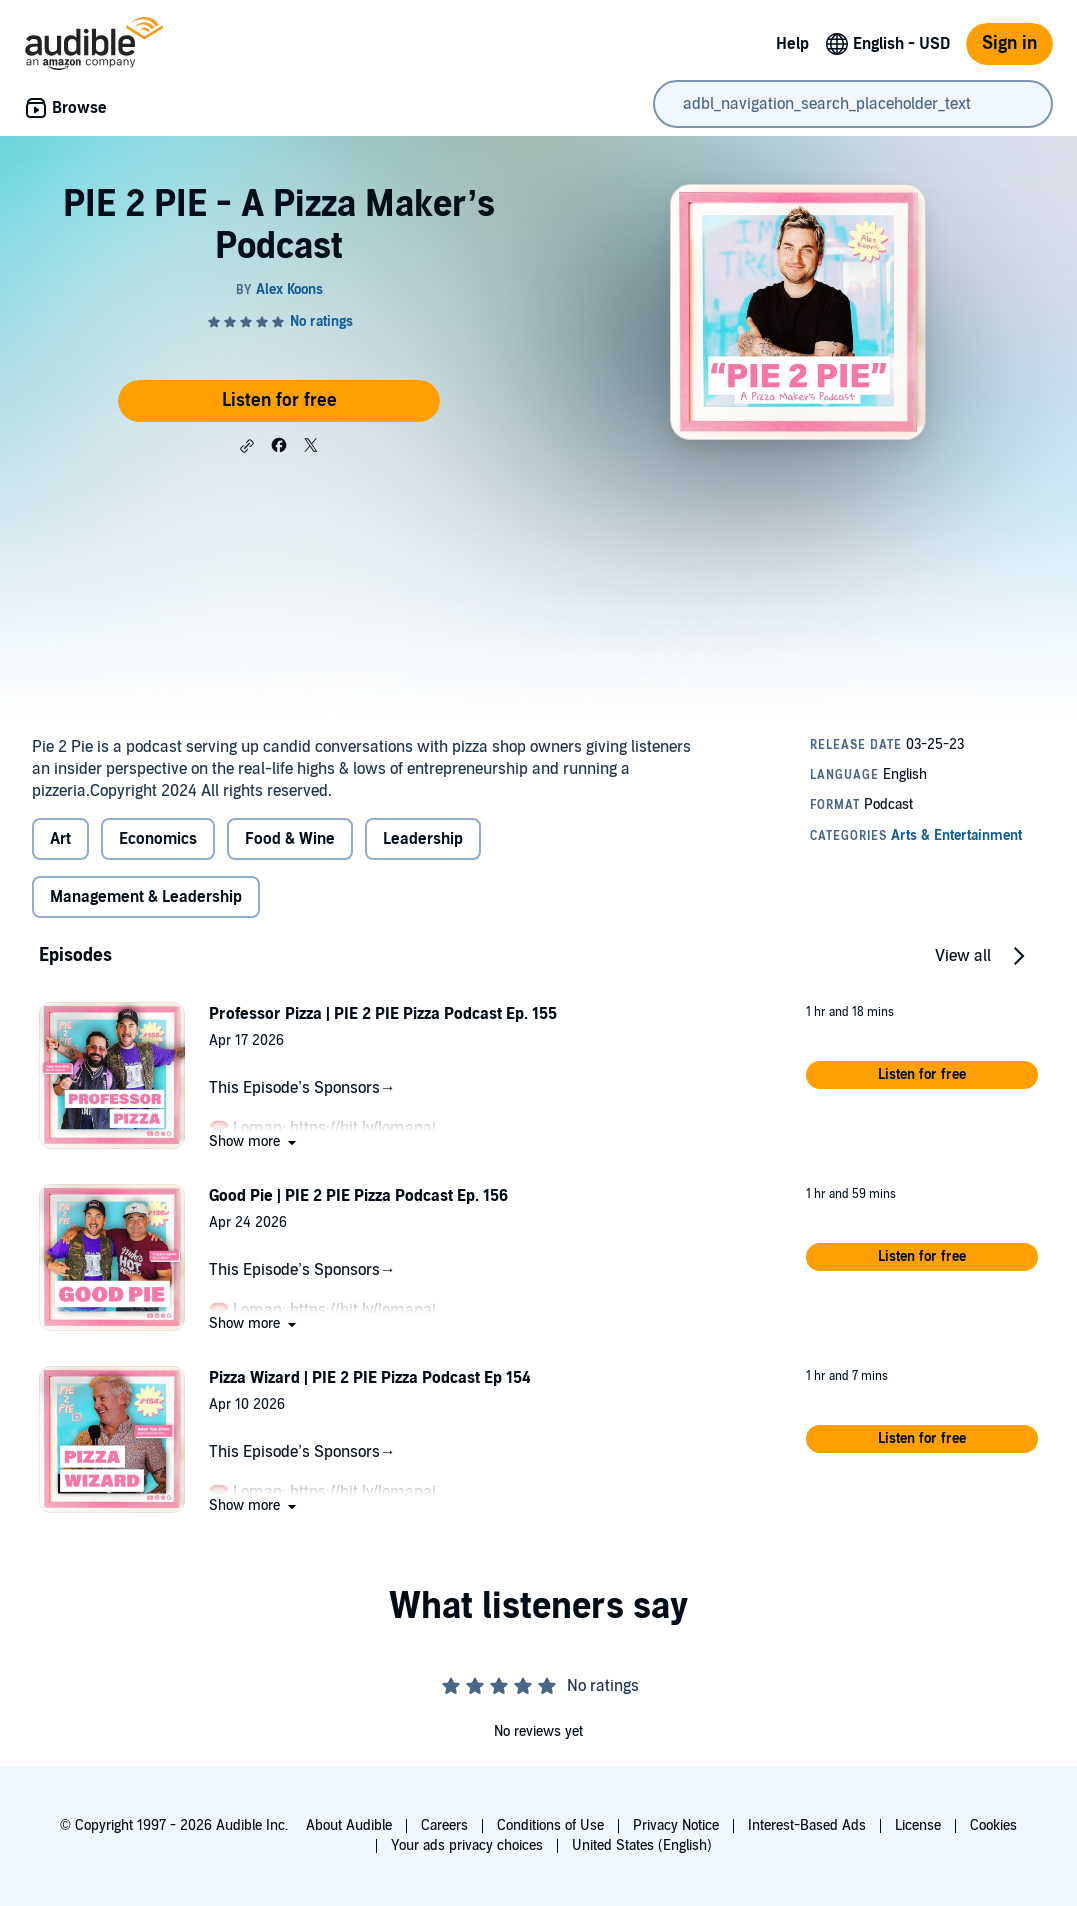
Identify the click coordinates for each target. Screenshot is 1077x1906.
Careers (444, 1825)
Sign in (1009, 43)
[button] (247, 446)
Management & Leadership (146, 897)
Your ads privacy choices (467, 1845)
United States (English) (642, 1845)
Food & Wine (290, 839)
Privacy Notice (676, 1825)
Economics (158, 839)
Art (60, 839)
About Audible (349, 1825)
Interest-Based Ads (807, 1825)
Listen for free (279, 400)
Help (792, 44)
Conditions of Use (550, 1825)
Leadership (423, 839)
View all (963, 956)
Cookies (993, 1825)
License (918, 1825)
